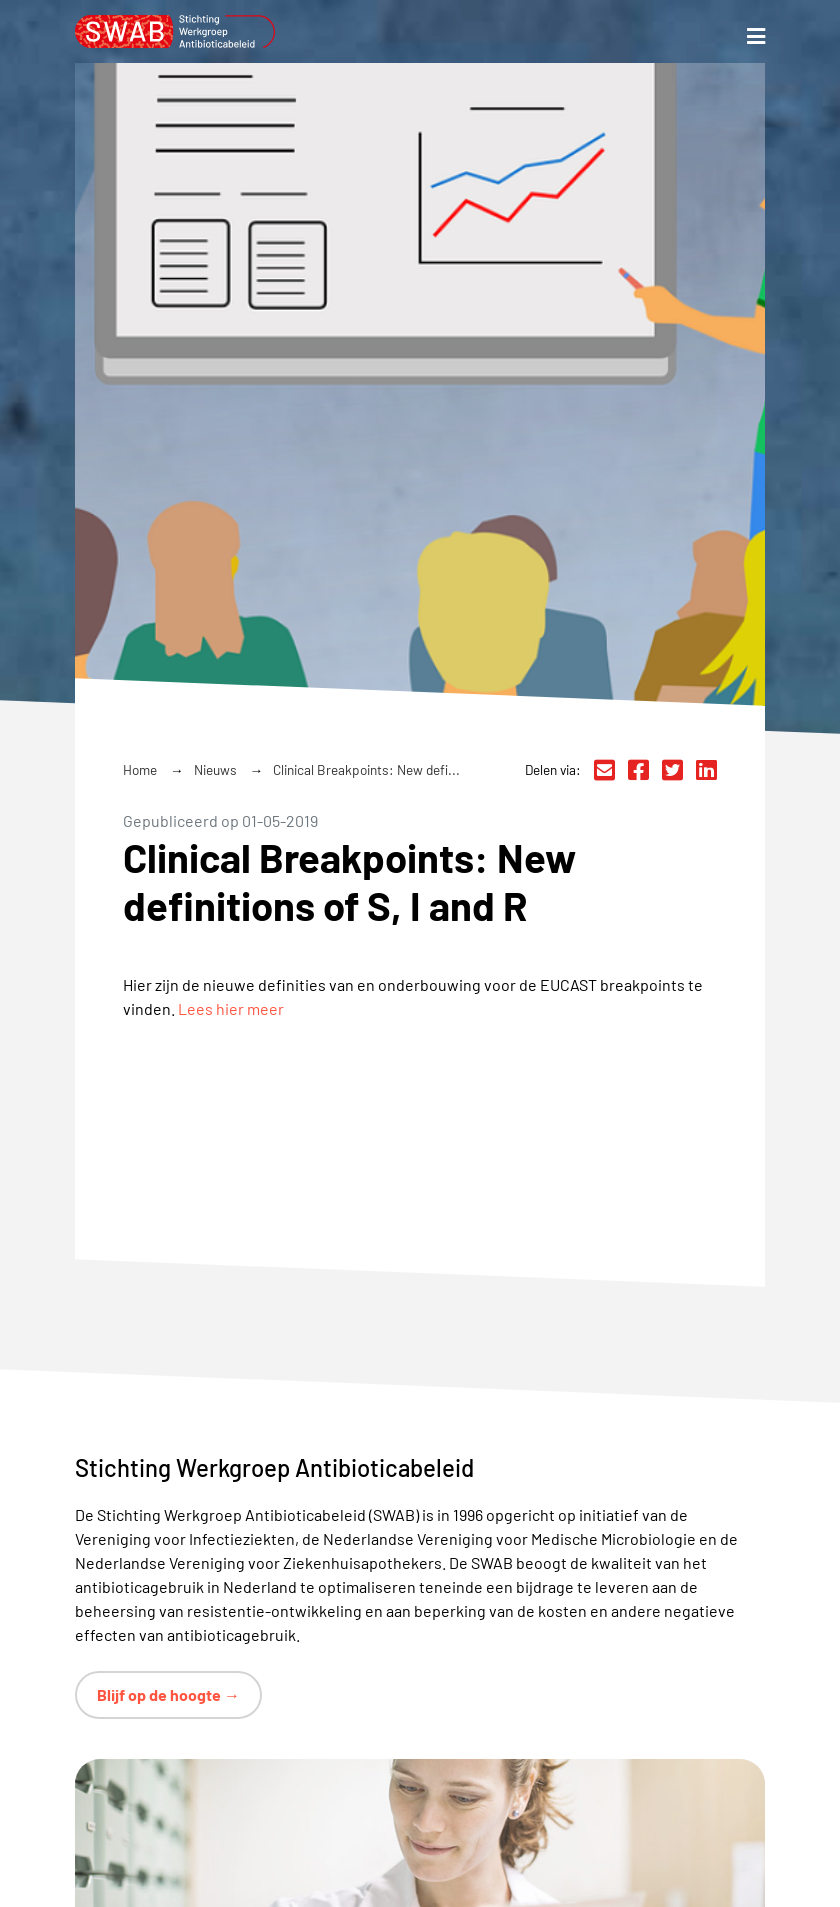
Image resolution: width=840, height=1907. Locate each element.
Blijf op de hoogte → (168, 1694)
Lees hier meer (231, 1008)
